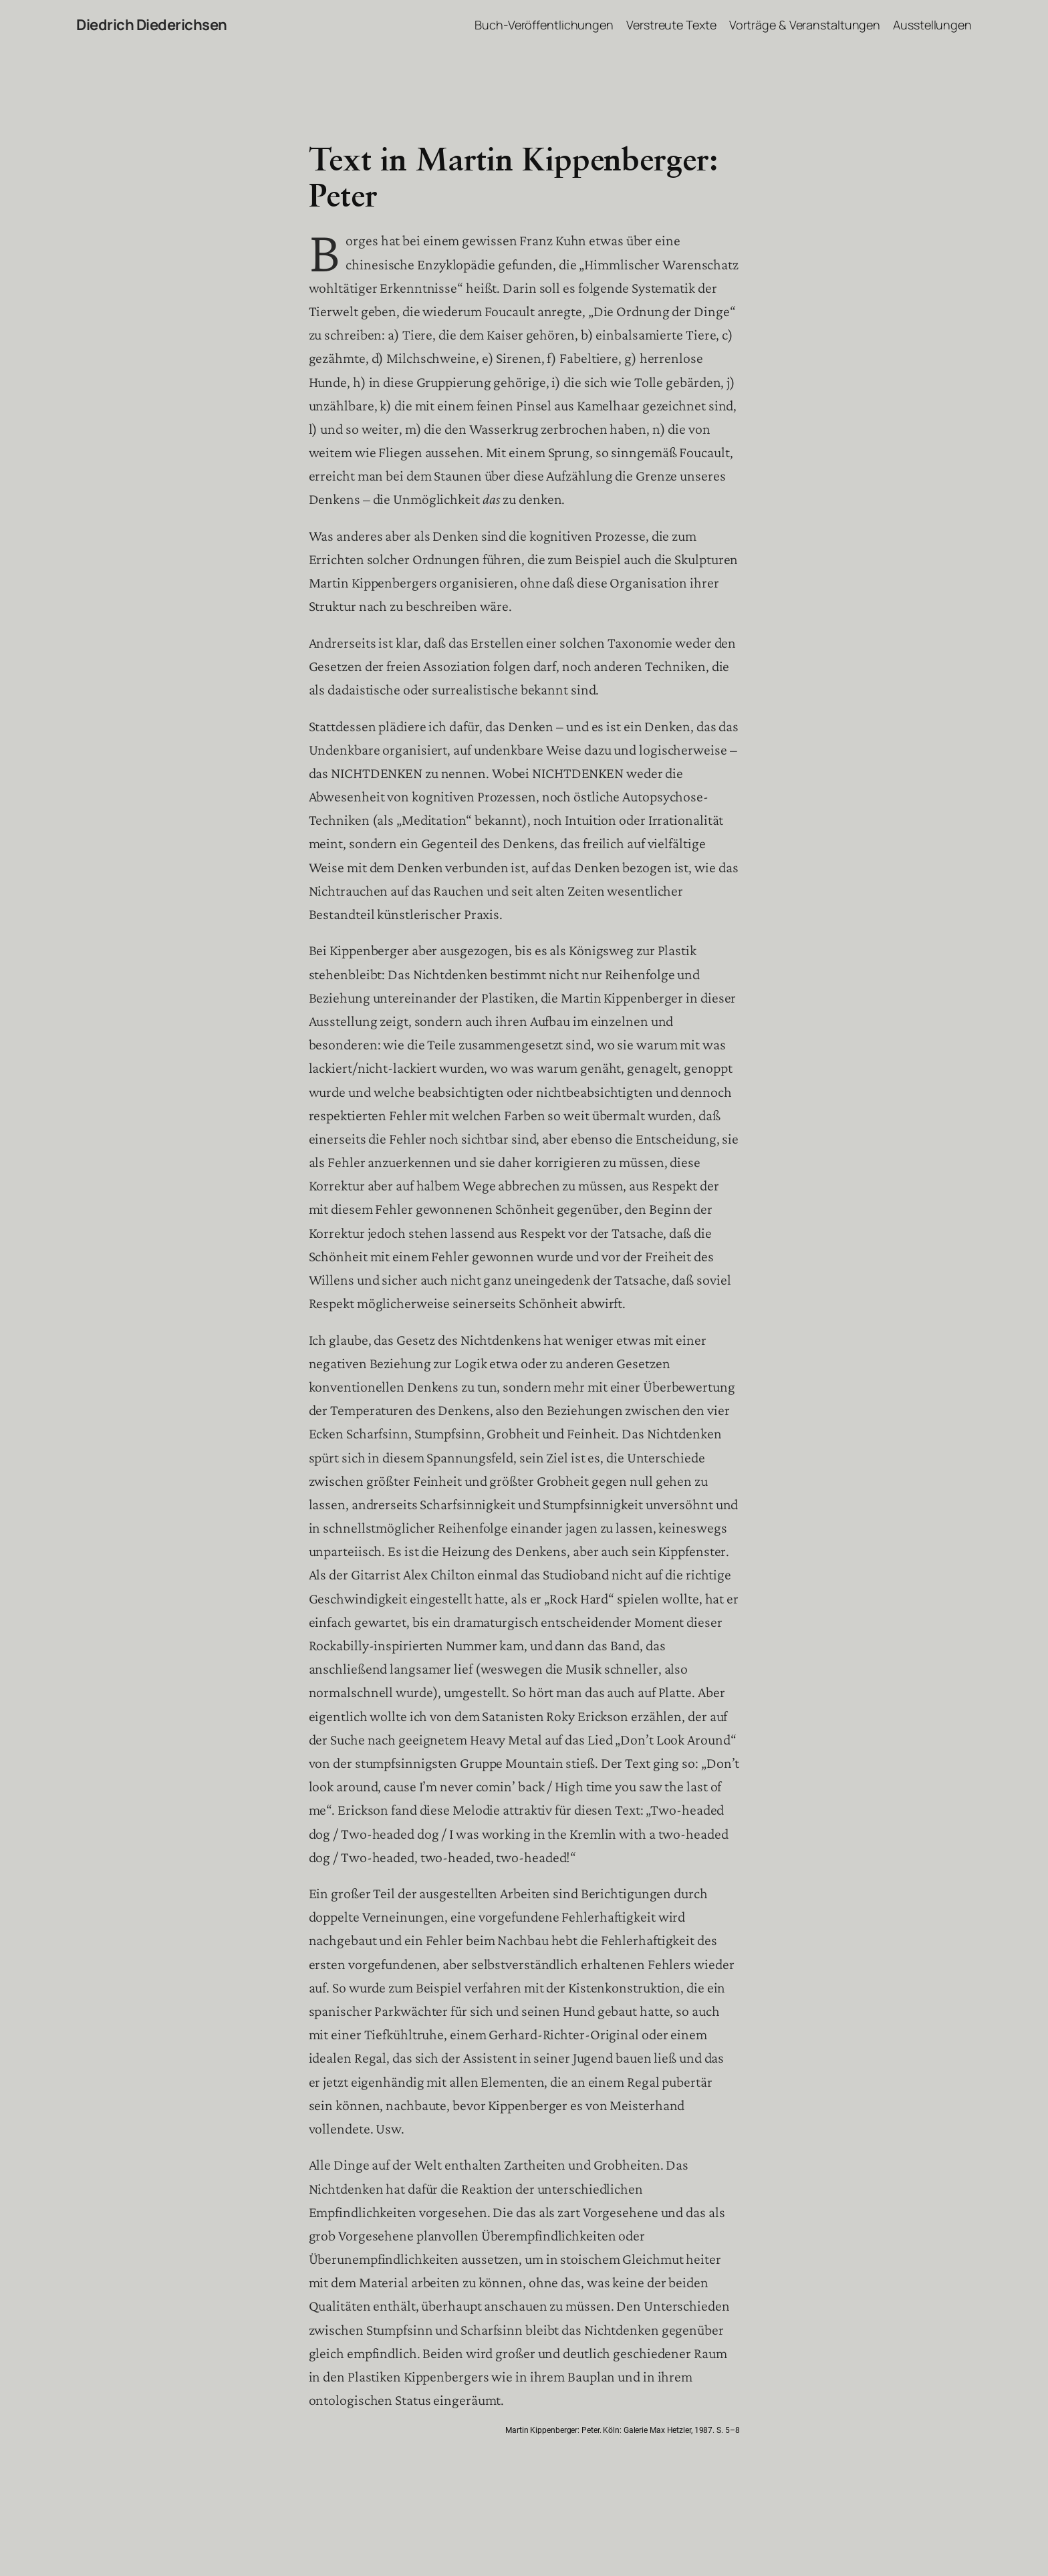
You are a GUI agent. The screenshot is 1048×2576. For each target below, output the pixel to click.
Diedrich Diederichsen (151, 25)
